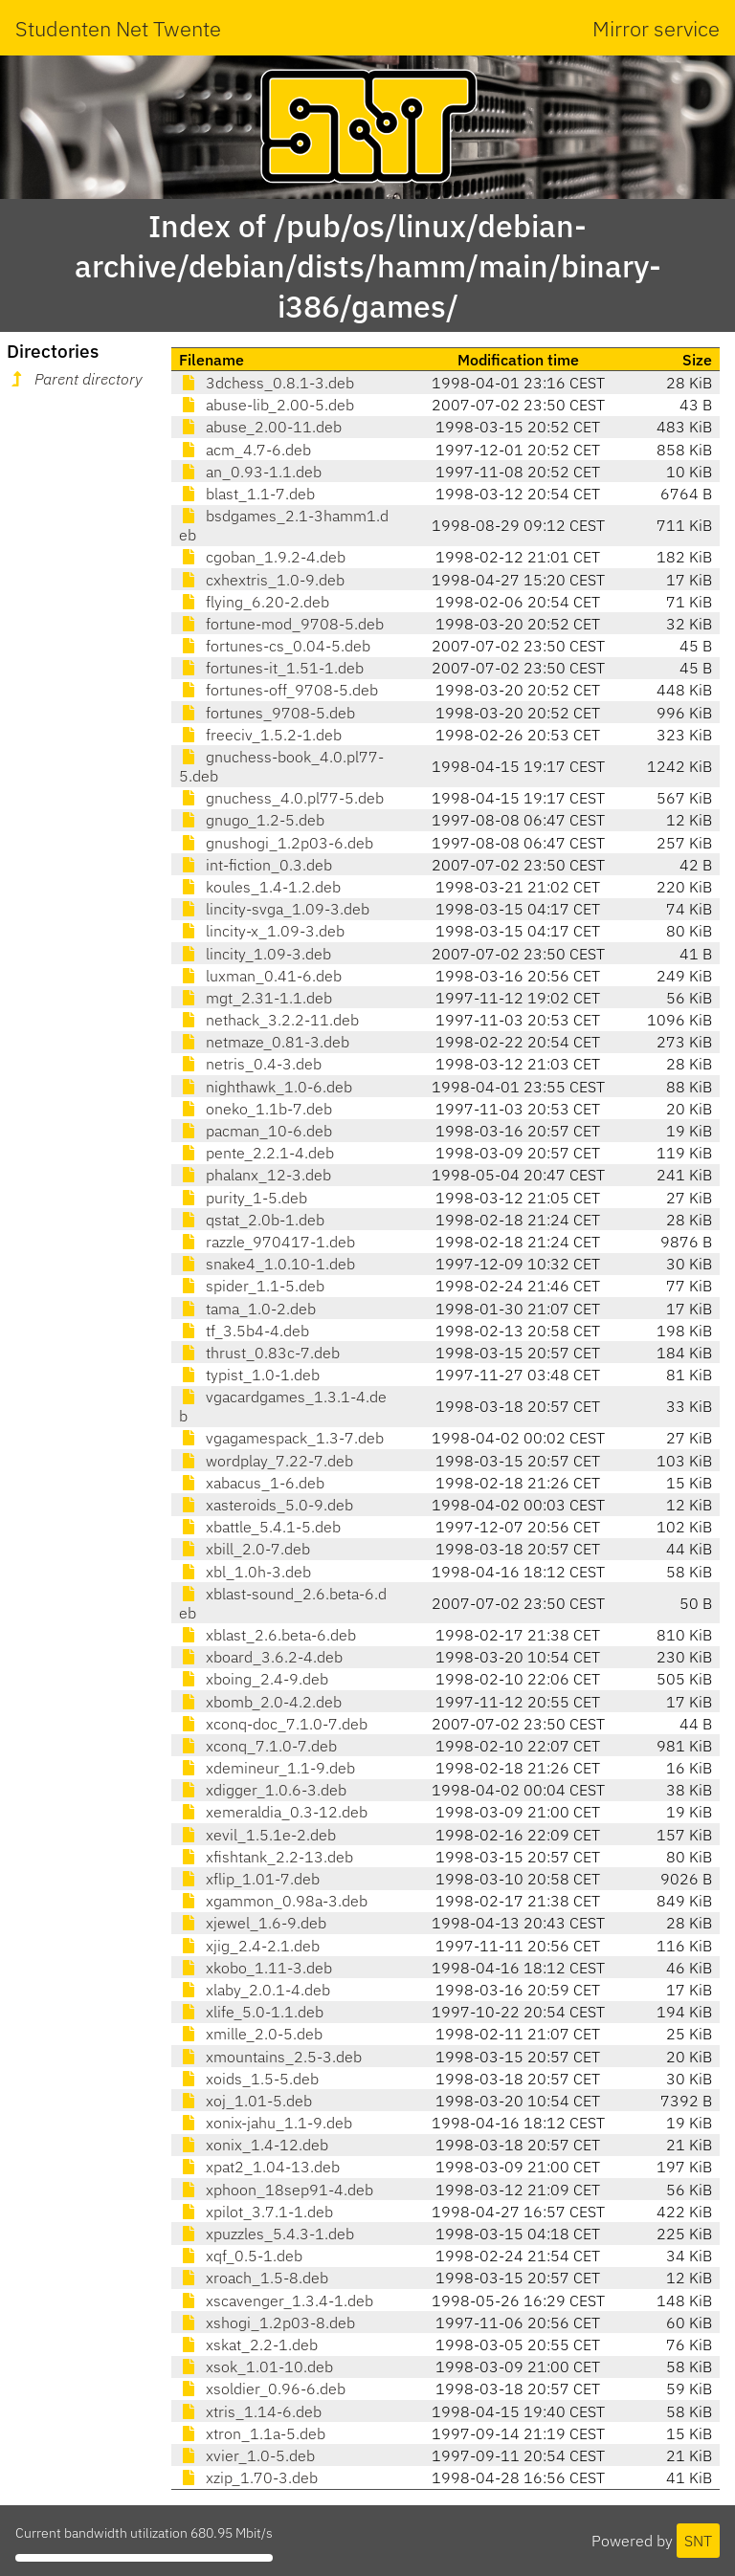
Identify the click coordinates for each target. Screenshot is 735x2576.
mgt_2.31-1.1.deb (255, 997)
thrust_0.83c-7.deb (259, 1352)
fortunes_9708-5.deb (267, 712)
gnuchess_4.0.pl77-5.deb (281, 797)
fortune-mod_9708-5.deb (281, 623)
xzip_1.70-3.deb (248, 2477)
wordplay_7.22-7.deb (266, 1460)
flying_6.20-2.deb (254, 601)
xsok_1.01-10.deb (256, 2366)
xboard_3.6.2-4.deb (261, 1656)
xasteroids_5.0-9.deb (266, 1504)
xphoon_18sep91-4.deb (276, 2189)
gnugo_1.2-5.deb (251, 819)
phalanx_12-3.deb (255, 1174)
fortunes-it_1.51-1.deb (271, 667)
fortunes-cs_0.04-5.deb (274, 645)
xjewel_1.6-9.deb (252, 1922)
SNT (698, 2540)
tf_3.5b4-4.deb (244, 1330)
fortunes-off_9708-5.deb (278, 689)
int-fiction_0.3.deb (255, 864)
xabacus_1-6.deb (251, 1482)
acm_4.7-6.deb (245, 449)
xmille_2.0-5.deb (251, 2033)
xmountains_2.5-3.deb (270, 2056)
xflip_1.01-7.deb (249, 1878)
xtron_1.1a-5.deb (252, 2433)
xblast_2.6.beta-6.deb (267, 1634)
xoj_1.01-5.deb (245, 2100)
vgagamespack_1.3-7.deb (281, 1437)
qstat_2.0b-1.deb (251, 1219)
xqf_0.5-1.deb (240, 2255)
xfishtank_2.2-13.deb (266, 1856)
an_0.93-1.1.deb (250, 471)
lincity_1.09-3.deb (255, 953)
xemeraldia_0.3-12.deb (273, 1811)
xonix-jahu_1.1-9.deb (265, 2122)
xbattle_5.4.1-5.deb (260, 1526)
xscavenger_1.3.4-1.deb (276, 2300)
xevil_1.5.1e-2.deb (257, 1834)
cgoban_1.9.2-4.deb (262, 556)
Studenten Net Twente (118, 28)
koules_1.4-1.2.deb (260, 886)
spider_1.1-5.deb (251, 1285)
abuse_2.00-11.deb (260, 426)
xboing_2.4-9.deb (253, 1678)
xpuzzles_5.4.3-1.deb (266, 2233)
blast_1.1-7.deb (247, 493)
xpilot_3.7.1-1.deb (256, 2211)
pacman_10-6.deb (255, 1130)
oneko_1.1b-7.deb (255, 1108)
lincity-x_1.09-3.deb (262, 930)
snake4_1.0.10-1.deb (267, 1263)
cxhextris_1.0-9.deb (262, 579)
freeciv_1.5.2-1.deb (260, 734)
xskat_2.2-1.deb (248, 2344)
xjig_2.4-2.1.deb (249, 1945)
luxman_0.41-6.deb (260, 975)
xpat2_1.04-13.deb (259, 2166)
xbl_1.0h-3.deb (245, 1571)
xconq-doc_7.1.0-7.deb (273, 1723)
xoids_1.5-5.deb (249, 2078)
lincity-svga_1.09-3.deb (274, 908)
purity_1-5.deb (243, 1197)
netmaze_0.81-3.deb (264, 1041)
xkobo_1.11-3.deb (255, 1967)
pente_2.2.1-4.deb (256, 1152)
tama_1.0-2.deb (247, 1308)
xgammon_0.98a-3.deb (273, 1900)
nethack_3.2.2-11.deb (269, 1019)
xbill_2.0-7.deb (244, 1548)
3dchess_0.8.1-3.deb (266, 382)
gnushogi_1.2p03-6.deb (276, 842)
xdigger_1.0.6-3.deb (262, 1789)
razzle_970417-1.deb (267, 1241)
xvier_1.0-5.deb (247, 2455)
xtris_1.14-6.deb (250, 2411)
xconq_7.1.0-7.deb (258, 1745)
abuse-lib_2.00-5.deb (266, 404)
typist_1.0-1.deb (249, 1374)
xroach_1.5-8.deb (253, 2277)
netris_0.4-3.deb (250, 1063)
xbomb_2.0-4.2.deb (260, 1701)
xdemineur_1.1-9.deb (267, 1767)
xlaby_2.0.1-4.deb (254, 1989)
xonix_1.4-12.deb (253, 2144)
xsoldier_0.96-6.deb (262, 2388)
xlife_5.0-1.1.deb (251, 2011)
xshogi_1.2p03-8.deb (267, 2322)
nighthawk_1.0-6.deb (265, 1086)
